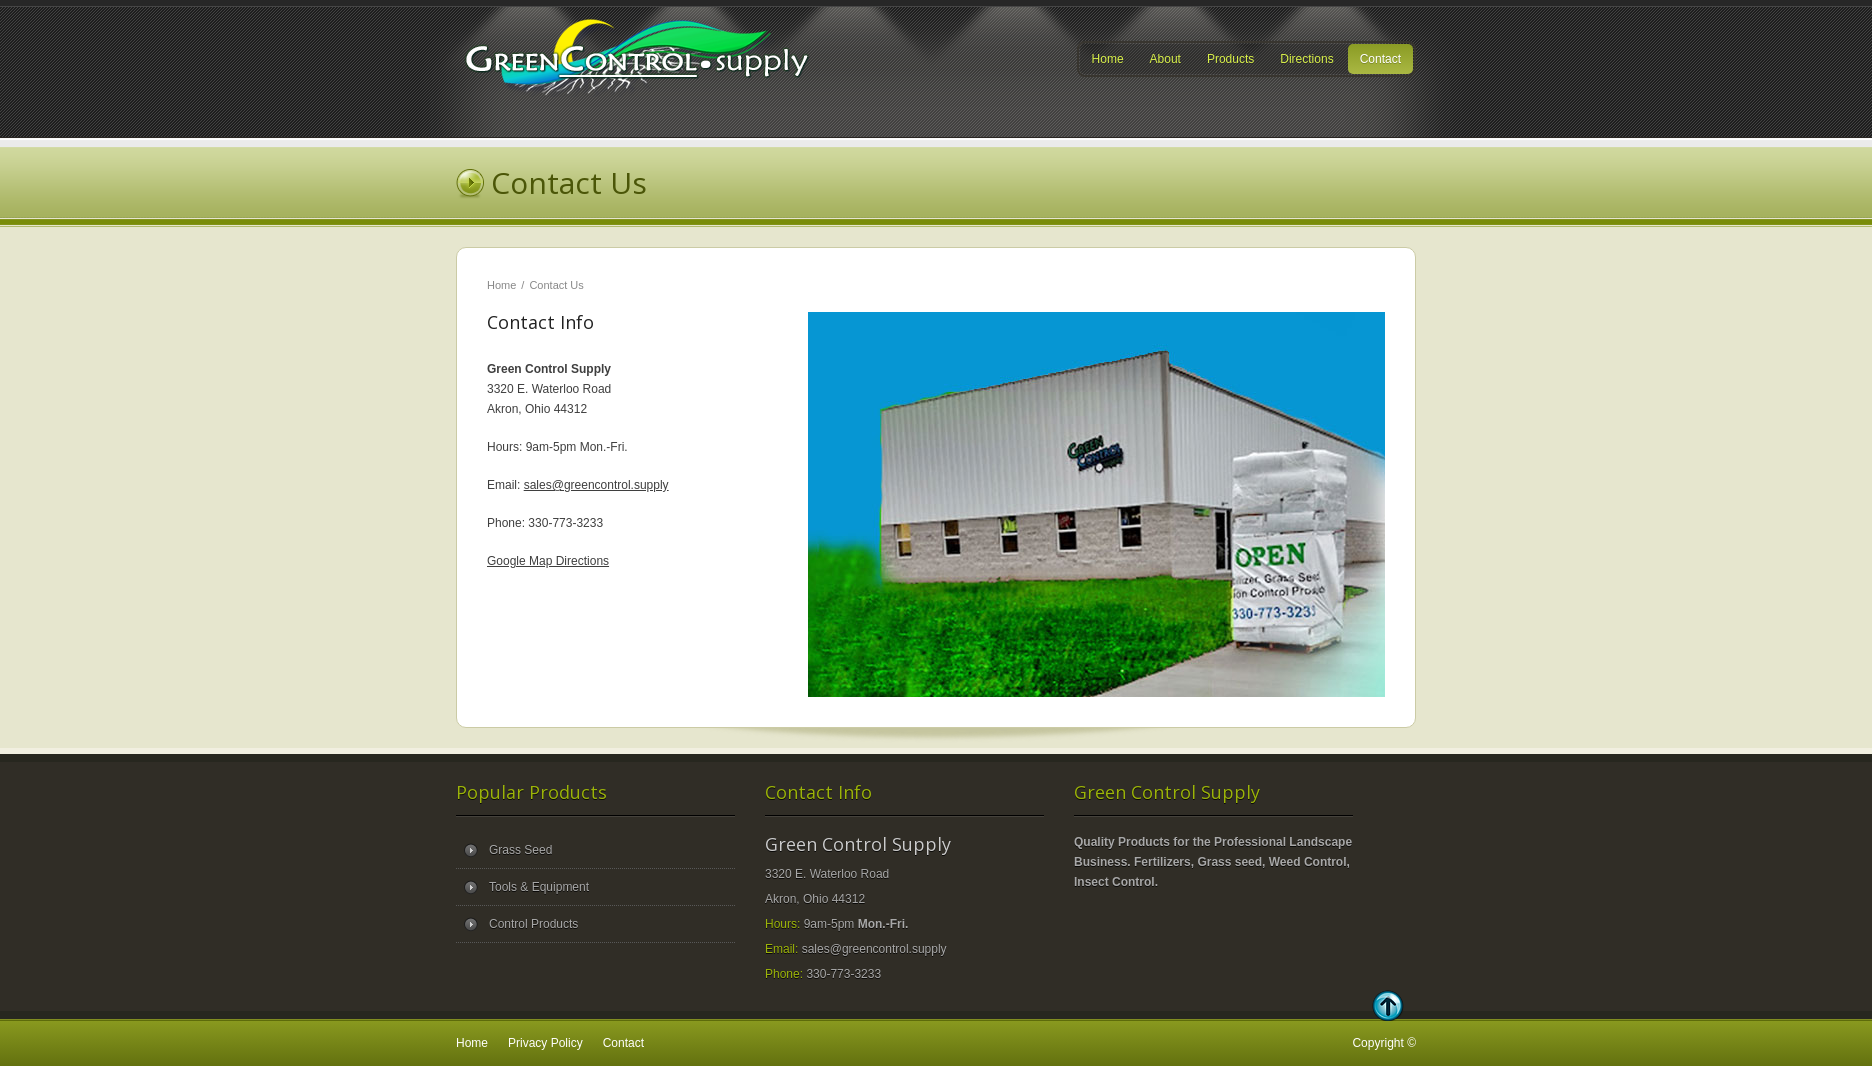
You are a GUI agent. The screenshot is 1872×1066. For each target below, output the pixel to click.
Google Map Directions (548, 561)
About (1165, 59)
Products (1230, 59)
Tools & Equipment (539, 887)
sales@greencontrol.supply (596, 485)
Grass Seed (520, 850)
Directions (1306, 59)
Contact (1380, 59)
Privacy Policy (545, 1043)
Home (1108, 59)
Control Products (533, 924)
